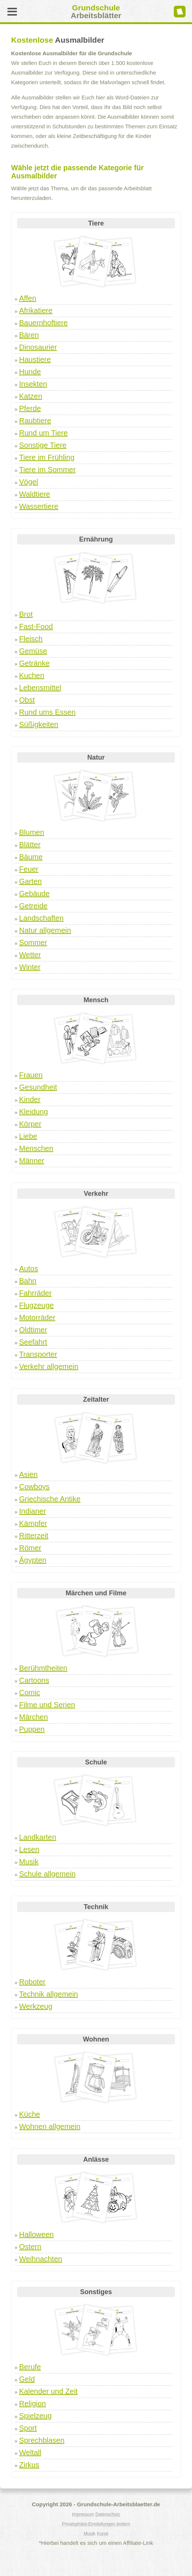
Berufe (30, 2367)
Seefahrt (33, 1342)
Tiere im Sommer (47, 469)
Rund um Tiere (43, 433)
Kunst (102, 2533)
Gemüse (33, 651)
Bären (29, 335)
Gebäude (34, 893)
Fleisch (31, 639)
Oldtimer (33, 1330)
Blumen (31, 832)
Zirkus (29, 2465)
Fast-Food (36, 626)
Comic (29, 1692)
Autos (28, 1268)
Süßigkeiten (39, 724)
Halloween (36, 2234)
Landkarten (37, 1837)
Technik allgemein (48, 1994)
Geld (27, 2379)
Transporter (38, 1354)
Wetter (30, 955)
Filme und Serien (47, 1705)
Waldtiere (34, 494)
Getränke (34, 663)
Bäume (31, 857)
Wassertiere (39, 506)
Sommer (33, 942)
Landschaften (41, 918)
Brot (26, 614)
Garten (30, 881)
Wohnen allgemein (49, 2126)
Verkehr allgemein (49, 1366)
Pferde (30, 408)
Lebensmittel (40, 688)
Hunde (30, 372)
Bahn (28, 1281)
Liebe (28, 1136)
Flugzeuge (36, 1305)
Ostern (30, 2247)
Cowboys (34, 1487)
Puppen (32, 1729)
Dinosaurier (38, 347)
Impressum (83, 2514)
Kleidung (33, 1112)
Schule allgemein (47, 1874)
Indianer (32, 1511)
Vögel (28, 482)
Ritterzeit (34, 1536)
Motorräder (37, 1317)
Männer (31, 1161)
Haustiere (35, 359)
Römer (30, 1548)
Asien (28, 1474)
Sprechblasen (41, 2440)
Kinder (30, 1099)
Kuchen (31, 675)
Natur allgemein (45, 930)
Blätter (30, 844)
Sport (28, 2428)
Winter (30, 967)
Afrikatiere (36, 310)
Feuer (29, 869)
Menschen (36, 1148)
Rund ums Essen (47, 712)
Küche (29, 2114)
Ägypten (32, 1560)
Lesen (29, 1849)
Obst (27, 700)
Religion (32, 2403)
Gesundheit (38, 1087)
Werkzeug (36, 2006)
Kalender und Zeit (48, 2391)
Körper (30, 1124)
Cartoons (34, 1680)
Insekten (33, 384)
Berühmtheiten (43, 1668)
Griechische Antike (50, 1499)
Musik (29, 1862)
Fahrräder (35, 1293)
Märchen (33, 1717)
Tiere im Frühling (47, 457)
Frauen (31, 1075)
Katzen (30, 396)
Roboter (32, 1982)
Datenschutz (107, 2514)
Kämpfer (33, 1523)
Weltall (30, 2452)
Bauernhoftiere (43, 323)
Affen (27, 298)
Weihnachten (40, 2259)
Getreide (33, 906)
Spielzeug (35, 2416)
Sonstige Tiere (43, 445)
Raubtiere (35, 421)
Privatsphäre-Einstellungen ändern (96, 2524)
